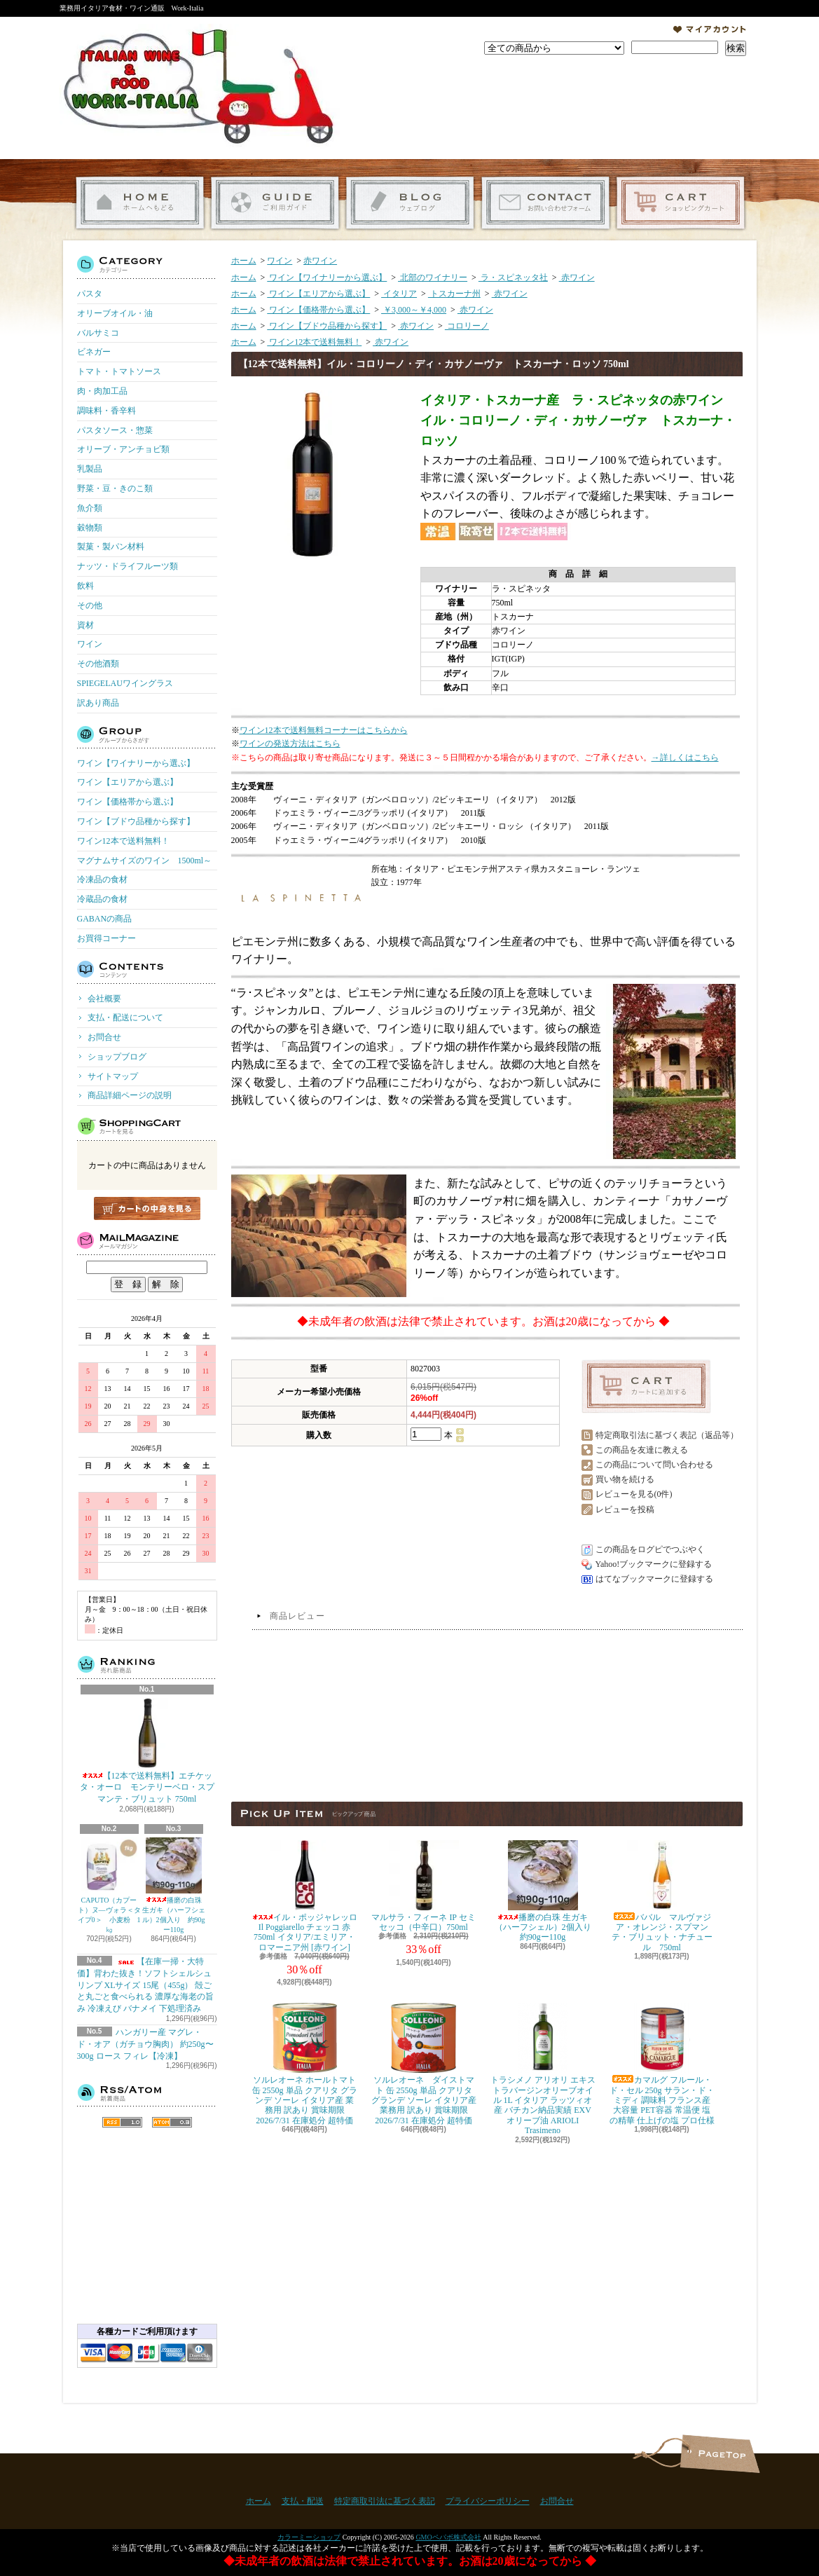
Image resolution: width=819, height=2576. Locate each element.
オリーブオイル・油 (115, 313)
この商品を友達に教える (642, 1450)
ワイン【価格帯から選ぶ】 (127, 802)
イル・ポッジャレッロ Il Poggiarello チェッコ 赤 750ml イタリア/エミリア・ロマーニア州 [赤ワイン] (304, 1896)
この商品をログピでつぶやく (650, 1549)
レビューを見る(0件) (634, 1494)
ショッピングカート (680, 203)
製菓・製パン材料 (110, 546)
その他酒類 (98, 664)
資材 (85, 625)
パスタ (89, 294)
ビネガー (94, 352)
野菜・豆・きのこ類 (115, 488)
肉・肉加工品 (102, 391)
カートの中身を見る (147, 1208)
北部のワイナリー (432, 277)
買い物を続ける (625, 1479)
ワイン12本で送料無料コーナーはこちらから (324, 730)
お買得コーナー (106, 938)
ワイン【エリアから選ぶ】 (127, 782)
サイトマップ (113, 1076)
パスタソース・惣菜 (115, 430)
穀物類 (89, 528)
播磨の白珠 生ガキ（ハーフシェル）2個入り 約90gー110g (173, 1885)
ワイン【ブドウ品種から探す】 (136, 821)
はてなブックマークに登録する (654, 1579)
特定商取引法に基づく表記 (384, 2501)
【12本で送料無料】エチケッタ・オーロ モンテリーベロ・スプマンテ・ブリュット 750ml (147, 1751)
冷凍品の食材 (102, 879)
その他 (89, 605)
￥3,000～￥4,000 (413, 310)
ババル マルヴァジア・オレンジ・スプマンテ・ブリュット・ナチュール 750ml (662, 1896)
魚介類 (89, 508)
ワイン (89, 644)
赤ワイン (320, 261)
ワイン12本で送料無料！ (123, 841)
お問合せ (545, 203)
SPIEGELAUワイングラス (125, 683)
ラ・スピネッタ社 (513, 277)
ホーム (139, 203)
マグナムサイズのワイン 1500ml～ (144, 860)
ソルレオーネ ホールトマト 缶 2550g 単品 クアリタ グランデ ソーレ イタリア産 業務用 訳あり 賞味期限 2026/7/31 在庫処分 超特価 (304, 2064)
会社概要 (104, 998)
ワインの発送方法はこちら (290, 743)
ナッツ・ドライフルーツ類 (127, 566)
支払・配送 (303, 2501)
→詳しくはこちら (685, 757)
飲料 (85, 586)
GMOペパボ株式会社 (448, 2537)
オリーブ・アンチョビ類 (123, 449)
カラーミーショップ (308, 2537)
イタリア (399, 294)
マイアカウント (709, 29)
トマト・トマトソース (119, 371)
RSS (122, 2122)
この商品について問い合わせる (654, 1464)
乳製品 (89, 469)
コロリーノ (467, 326)
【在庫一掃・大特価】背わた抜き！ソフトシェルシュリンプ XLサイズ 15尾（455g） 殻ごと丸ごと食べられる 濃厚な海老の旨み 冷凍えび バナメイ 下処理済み (145, 1985)
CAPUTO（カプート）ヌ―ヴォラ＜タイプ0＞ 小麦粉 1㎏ (109, 1885)
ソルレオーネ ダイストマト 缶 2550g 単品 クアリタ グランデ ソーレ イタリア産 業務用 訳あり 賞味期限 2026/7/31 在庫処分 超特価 (423, 2064)
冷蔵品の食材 (102, 899)
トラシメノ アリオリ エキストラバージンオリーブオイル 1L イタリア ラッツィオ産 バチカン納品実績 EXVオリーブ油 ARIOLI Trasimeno (543, 2069)
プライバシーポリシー (488, 2501)
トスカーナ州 (454, 294)
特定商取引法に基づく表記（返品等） (667, 1435)
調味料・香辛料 (106, 411)
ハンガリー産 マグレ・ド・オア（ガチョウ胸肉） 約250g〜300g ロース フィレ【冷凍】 (145, 2044)
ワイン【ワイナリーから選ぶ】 (136, 763)
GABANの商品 (104, 919)
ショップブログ (410, 203)
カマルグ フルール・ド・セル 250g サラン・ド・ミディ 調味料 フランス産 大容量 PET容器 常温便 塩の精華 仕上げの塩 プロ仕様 (662, 2064)
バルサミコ (98, 333)
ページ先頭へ (720, 2453)
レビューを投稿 (625, 1509)
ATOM (172, 2122)
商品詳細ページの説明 (130, 1095)
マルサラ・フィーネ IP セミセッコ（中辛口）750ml (423, 1886)
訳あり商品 (98, 703)
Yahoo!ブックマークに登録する (654, 1564)
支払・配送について (275, 203)
